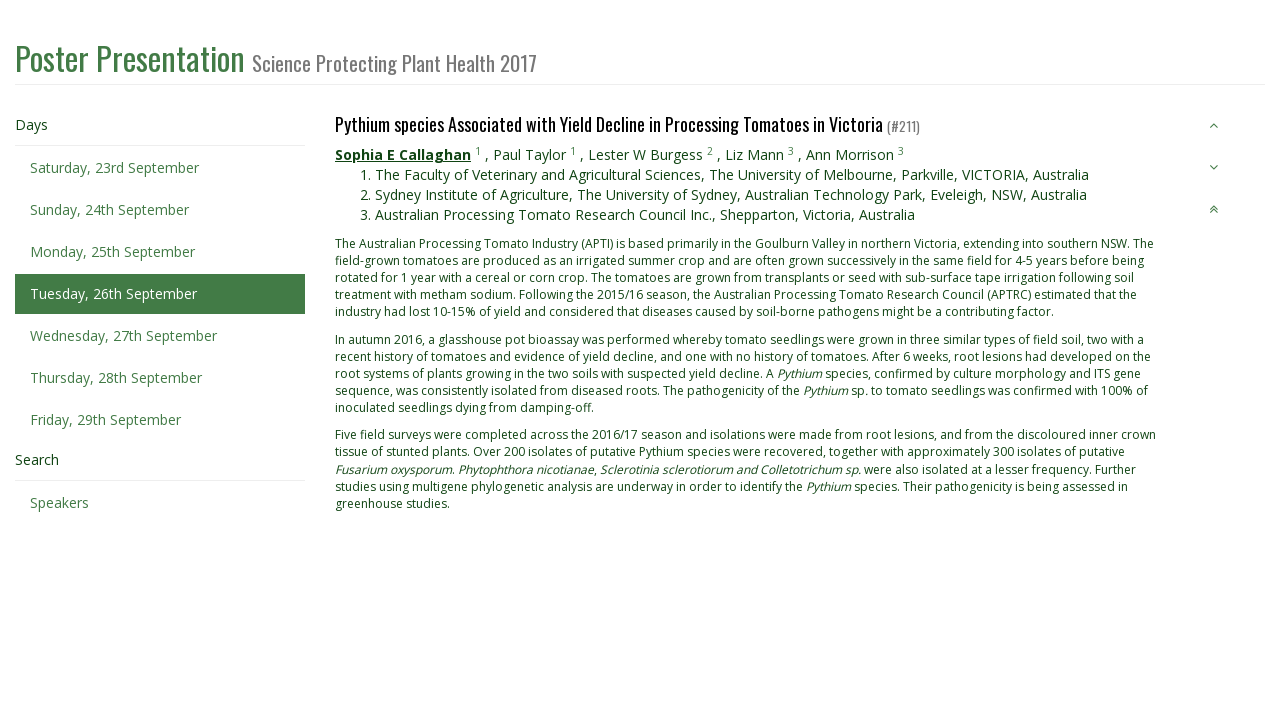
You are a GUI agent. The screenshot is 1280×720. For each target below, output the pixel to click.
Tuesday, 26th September (113, 293)
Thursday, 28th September (116, 377)
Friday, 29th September (105, 419)
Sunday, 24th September (109, 209)
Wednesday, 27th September (123, 335)
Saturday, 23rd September (114, 167)
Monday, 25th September (112, 251)
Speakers (59, 502)
